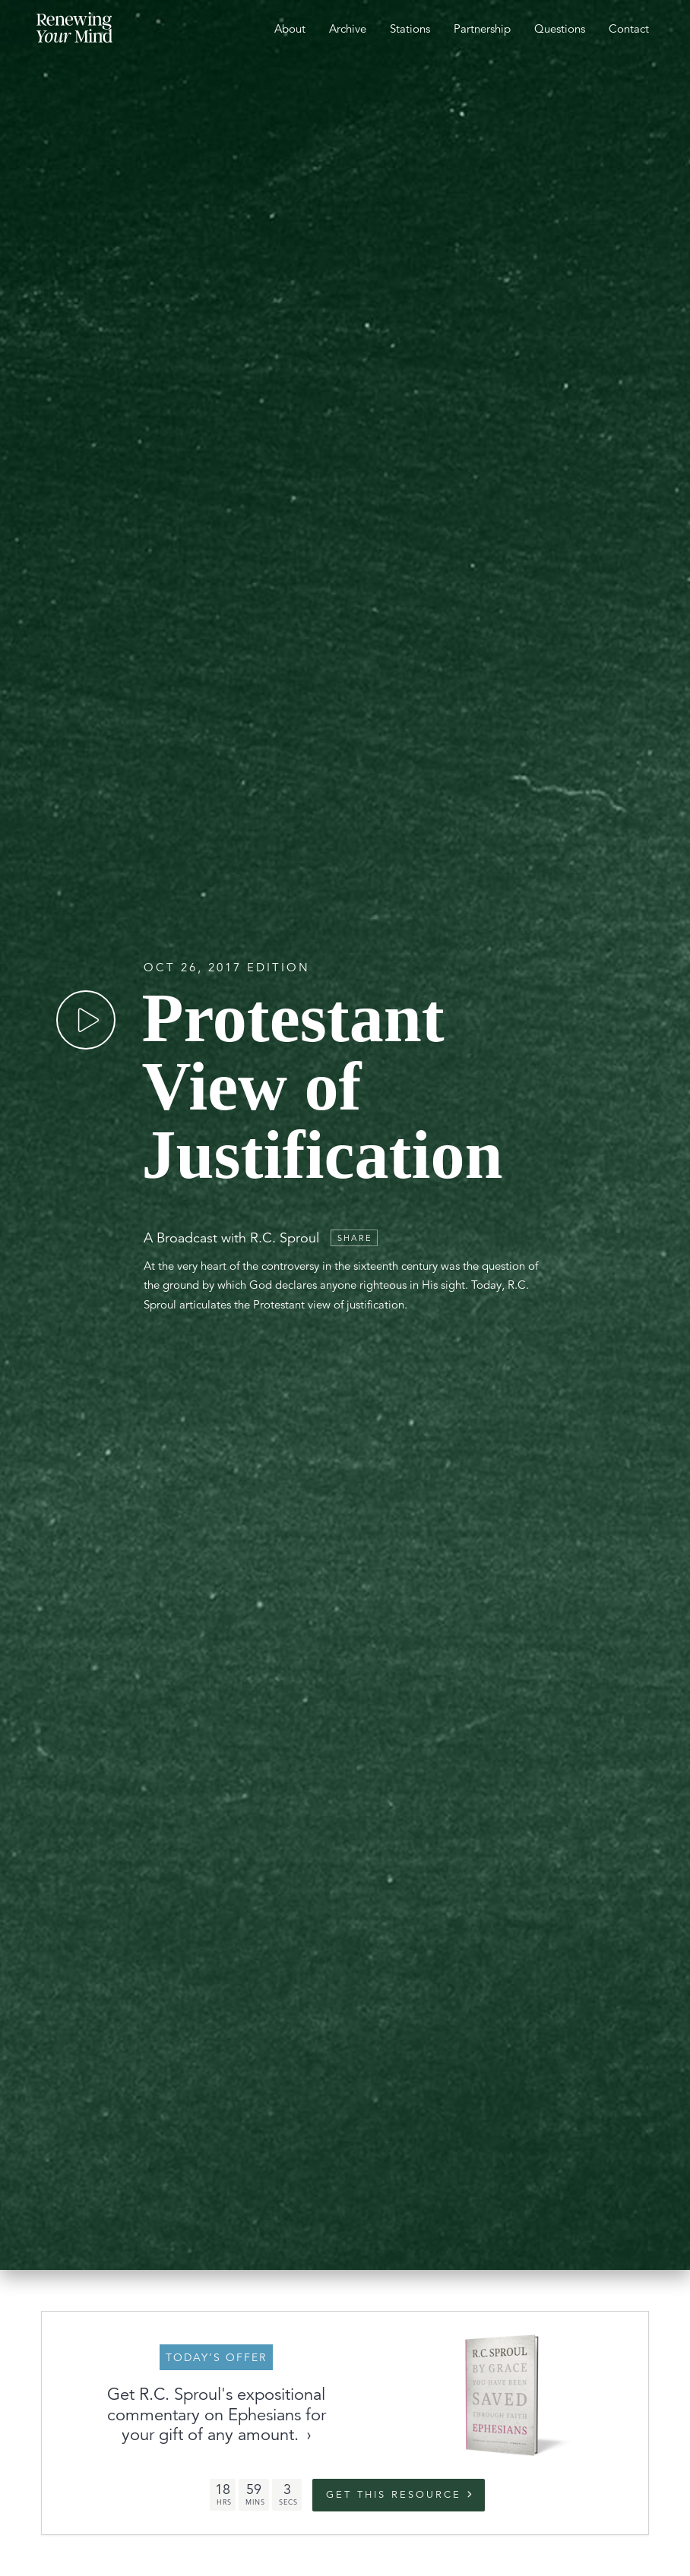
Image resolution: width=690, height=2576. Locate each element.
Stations (410, 28)
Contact (629, 28)
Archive (347, 28)
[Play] (86, 1020)
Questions (559, 28)
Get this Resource (393, 2495)
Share (354, 1238)
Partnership (482, 28)
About (289, 28)
